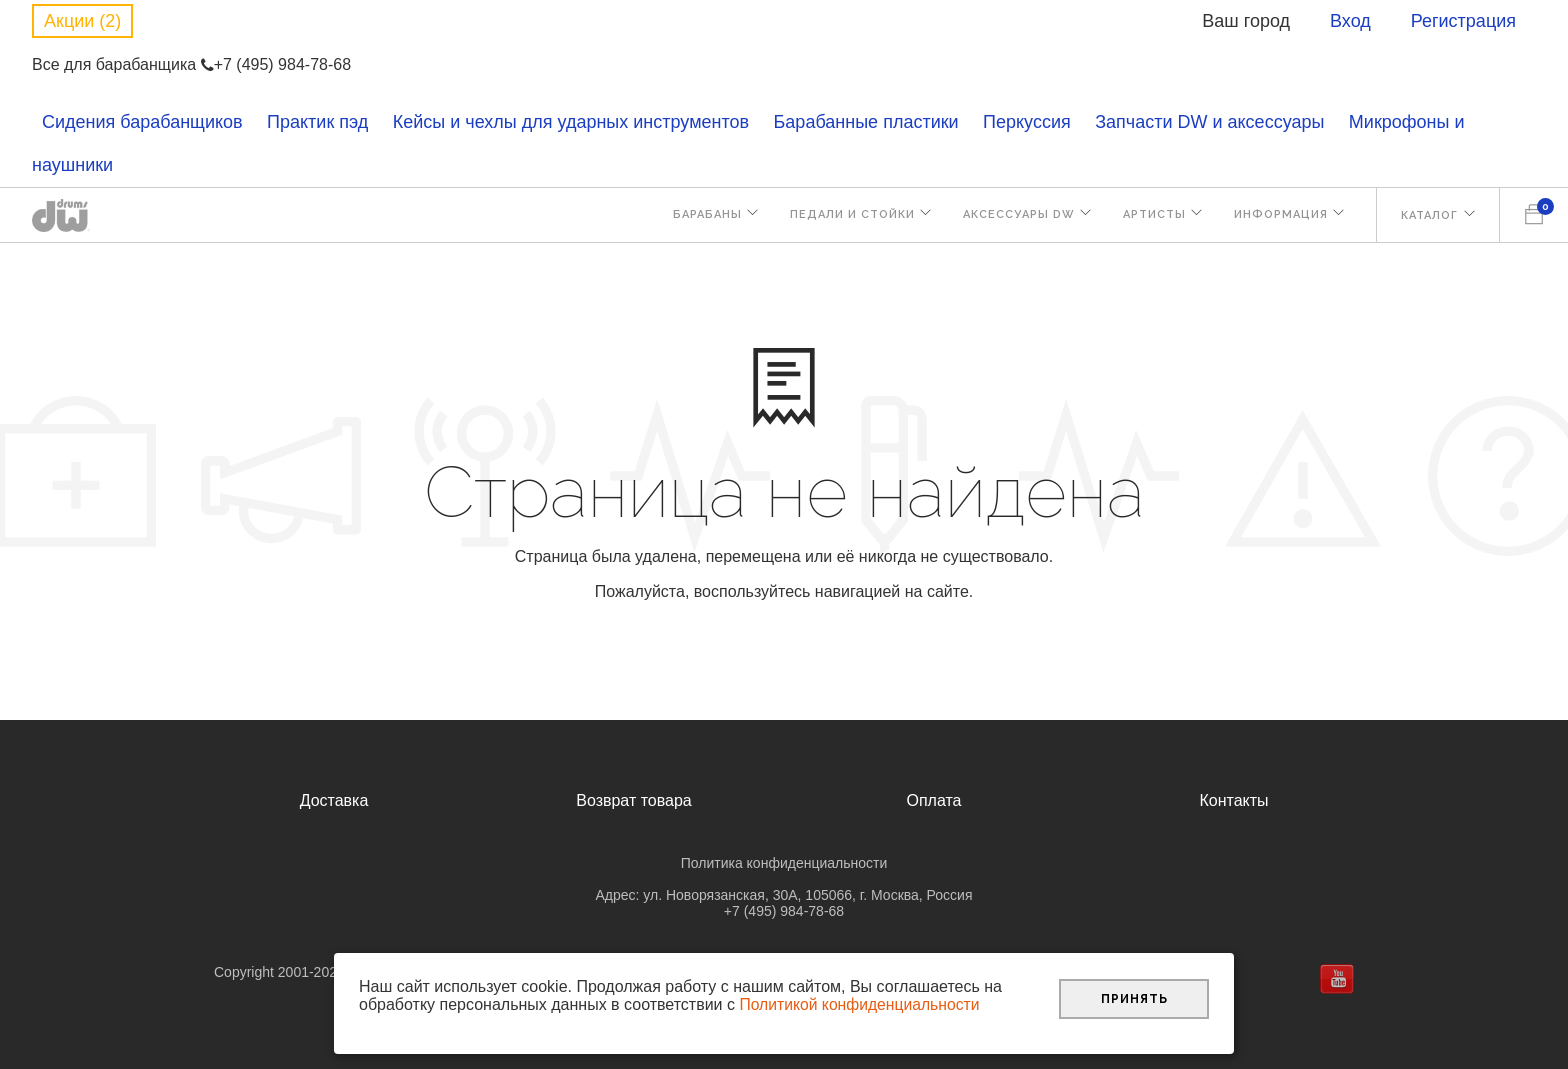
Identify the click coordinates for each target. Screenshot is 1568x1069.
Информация (1278, 216)
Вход (1350, 21)
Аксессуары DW (1012, 216)
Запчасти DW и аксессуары (1209, 122)
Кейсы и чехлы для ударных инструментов (571, 122)
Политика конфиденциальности (784, 863)
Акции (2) (82, 21)
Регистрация (1463, 21)
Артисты (1149, 216)
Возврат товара (634, 800)
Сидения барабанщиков (142, 122)
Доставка (334, 800)
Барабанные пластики (866, 122)
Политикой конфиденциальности (861, 1004)
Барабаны (696, 216)
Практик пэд (317, 122)
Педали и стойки (843, 216)
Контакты (1233, 800)
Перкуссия (1027, 122)
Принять (1134, 998)
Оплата (933, 800)
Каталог (1428, 216)
